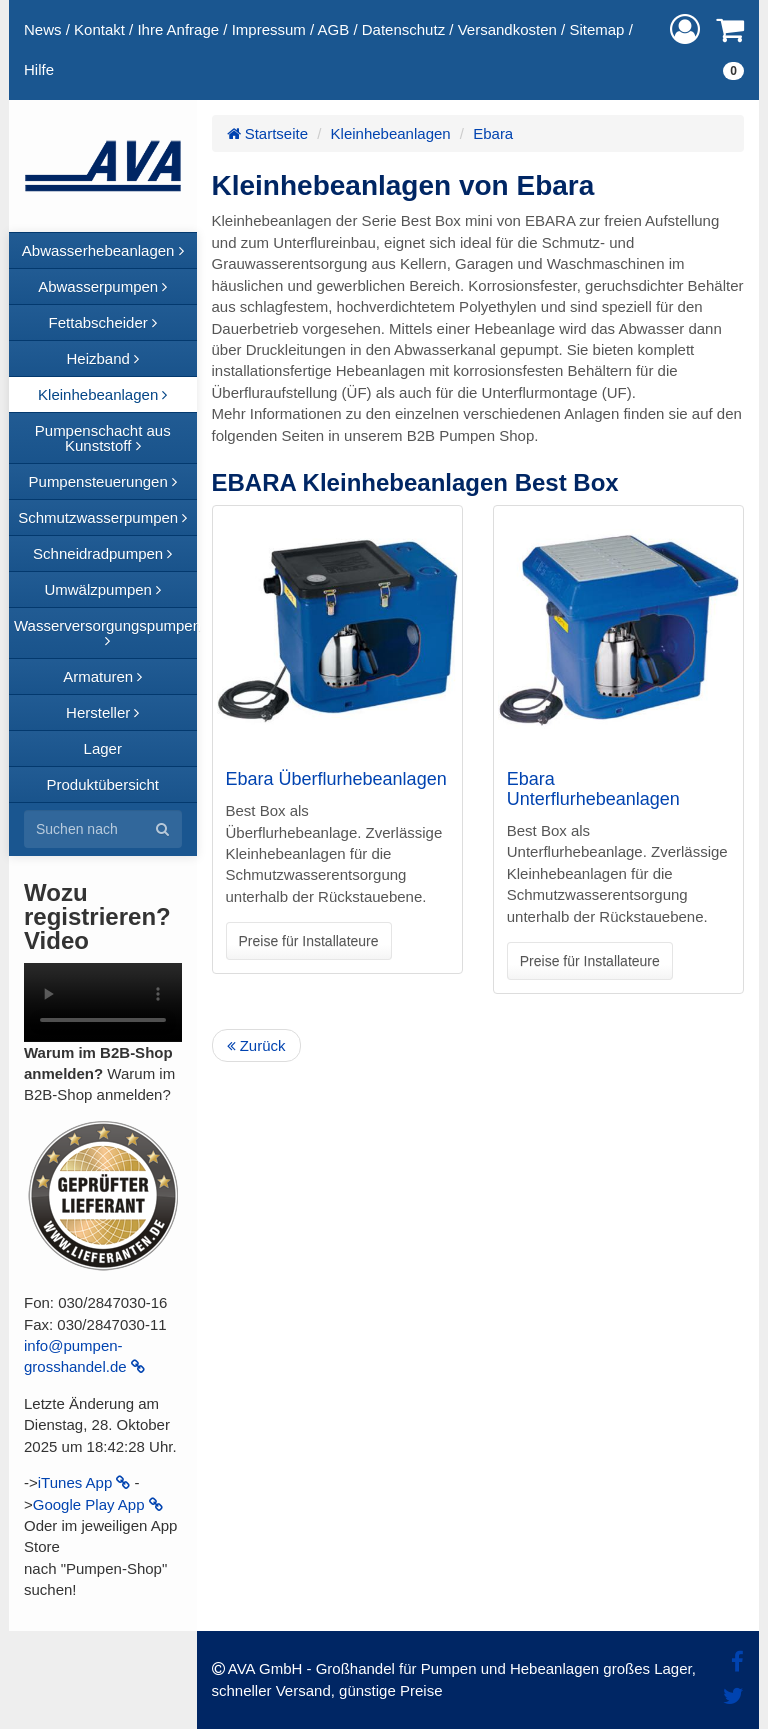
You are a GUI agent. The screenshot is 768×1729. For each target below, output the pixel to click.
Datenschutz (403, 29)
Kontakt (99, 29)
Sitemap (596, 29)
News (43, 29)
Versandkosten (507, 29)
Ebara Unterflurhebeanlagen (593, 789)
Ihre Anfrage (178, 29)
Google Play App (98, 1504)
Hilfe (39, 69)
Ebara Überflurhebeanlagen (336, 779)
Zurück (256, 1045)
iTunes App (84, 1482)
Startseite (268, 133)
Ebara (493, 133)
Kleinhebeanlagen (391, 133)
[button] (685, 29)
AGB (334, 29)
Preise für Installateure (309, 941)
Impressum (269, 29)
